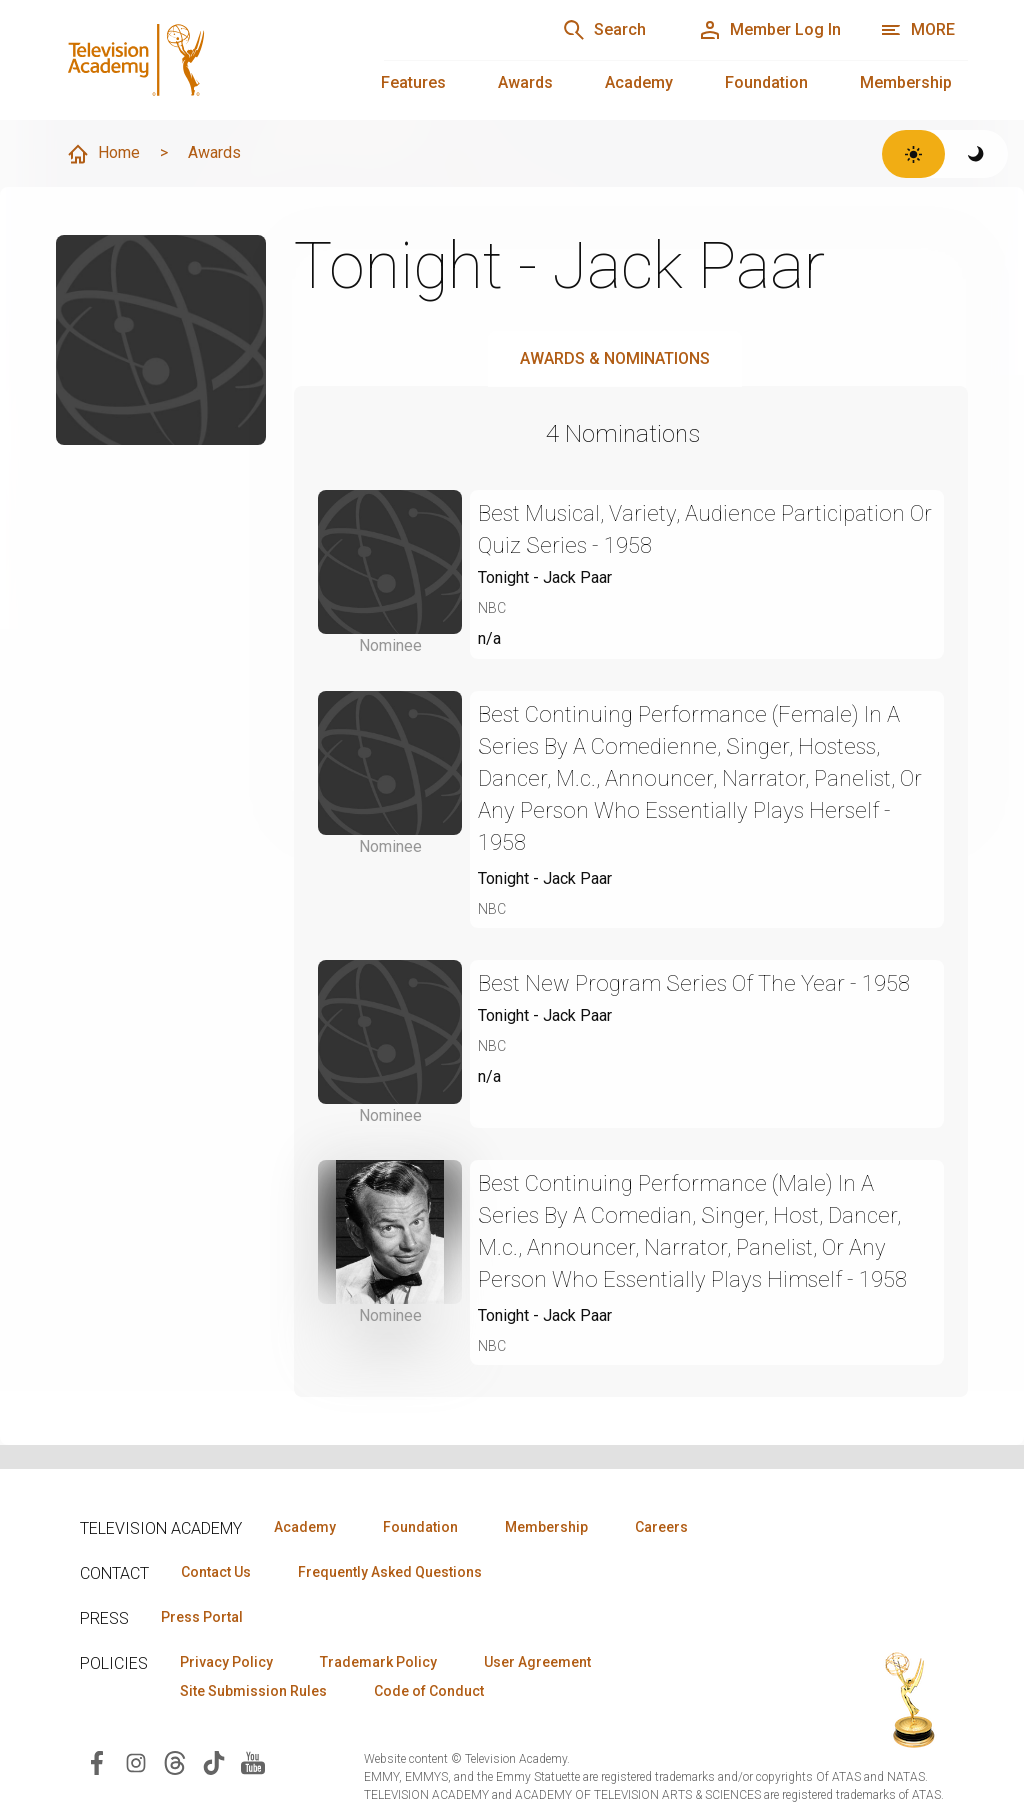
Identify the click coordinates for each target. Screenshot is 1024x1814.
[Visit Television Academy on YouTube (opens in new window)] (253, 1761)
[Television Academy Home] (200, 60)
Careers (661, 1527)
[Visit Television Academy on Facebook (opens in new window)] (97, 1761)
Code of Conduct (429, 1691)
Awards (525, 82)
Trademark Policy (378, 1662)
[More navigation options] (917, 30)
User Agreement (537, 1662)
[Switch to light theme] (913, 154)
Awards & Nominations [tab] (615, 358)
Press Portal (202, 1617)
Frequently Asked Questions (390, 1572)
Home (103, 154)
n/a (489, 638)
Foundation (766, 82)
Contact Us (216, 1572)
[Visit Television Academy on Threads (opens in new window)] (175, 1761)
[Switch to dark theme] (976, 154)
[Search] (604, 30)
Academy (639, 82)
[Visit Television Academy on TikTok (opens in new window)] (214, 1761)
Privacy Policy (226, 1662)
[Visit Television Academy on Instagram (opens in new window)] (136, 1761)
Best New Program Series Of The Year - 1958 (694, 983)
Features (413, 82)
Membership (906, 82)
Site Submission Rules (253, 1691)
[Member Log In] (769, 30)
